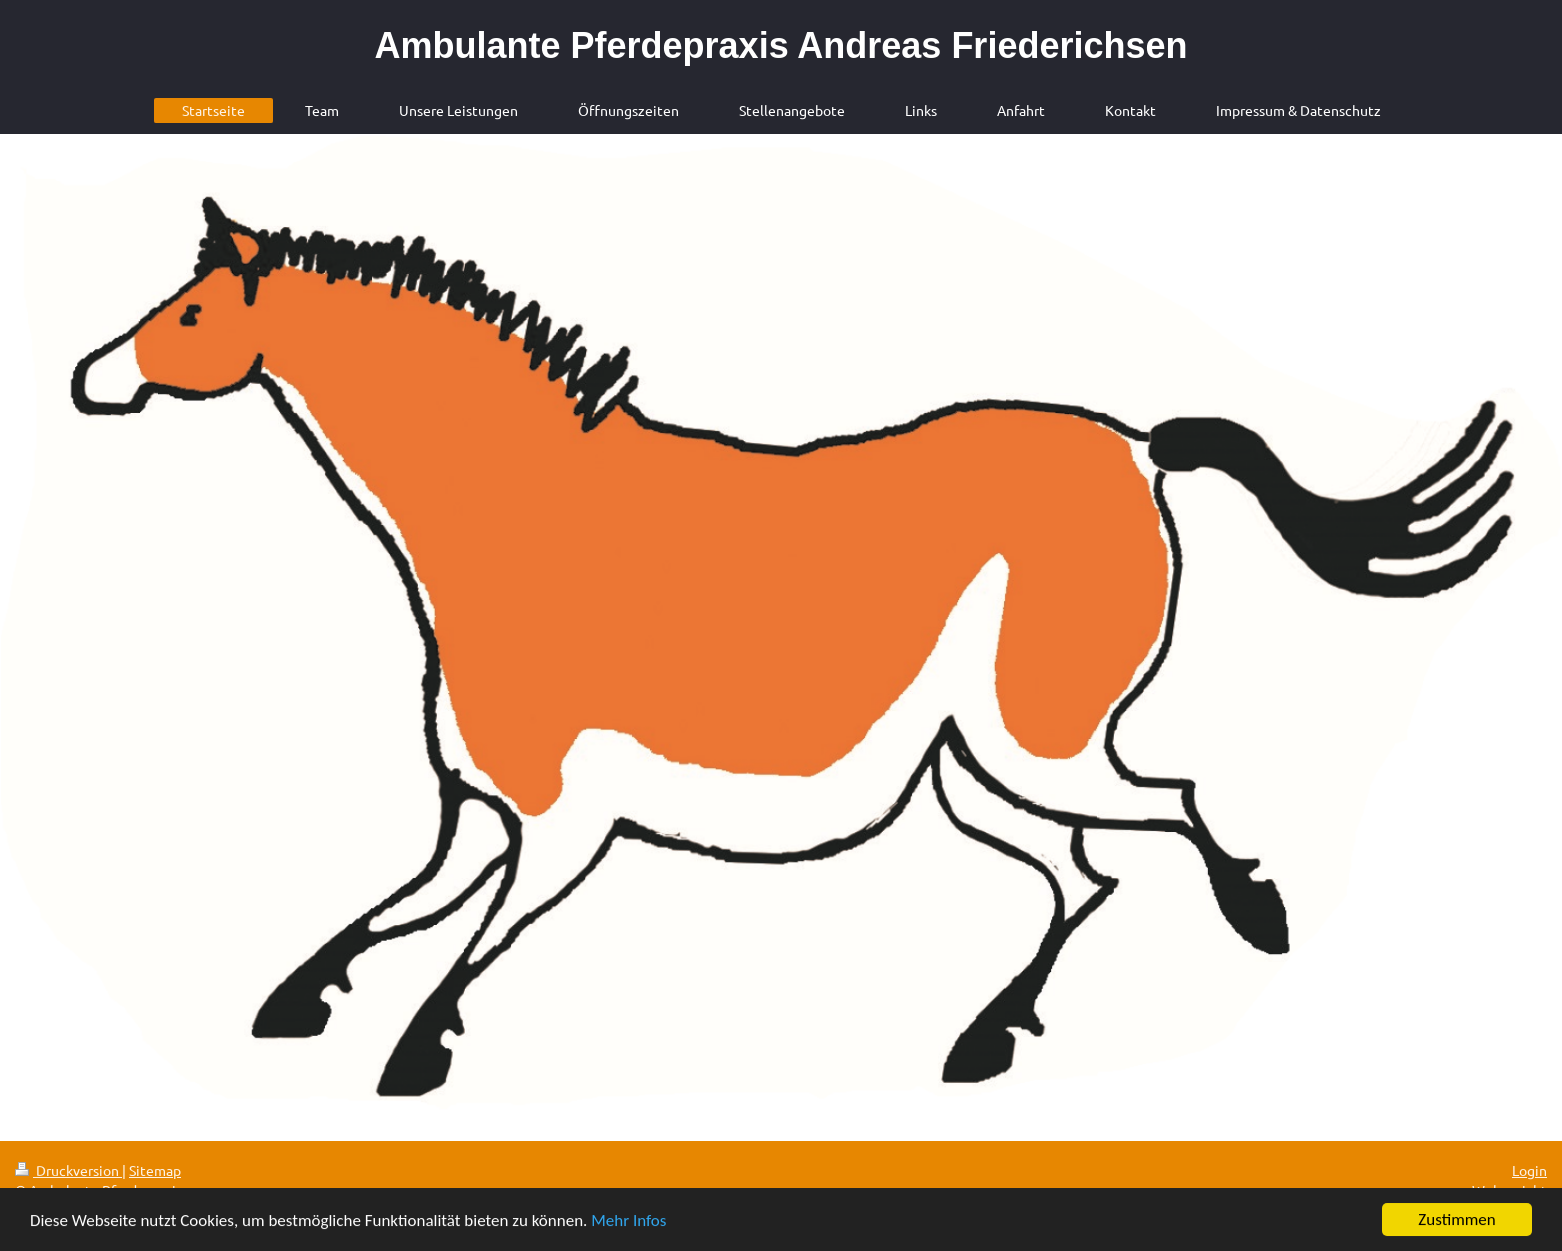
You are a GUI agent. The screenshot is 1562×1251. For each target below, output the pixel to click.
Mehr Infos (628, 1221)
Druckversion (68, 1170)
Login (1529, 1170)
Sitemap (155, 1170)
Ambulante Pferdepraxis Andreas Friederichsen (781, 45)
